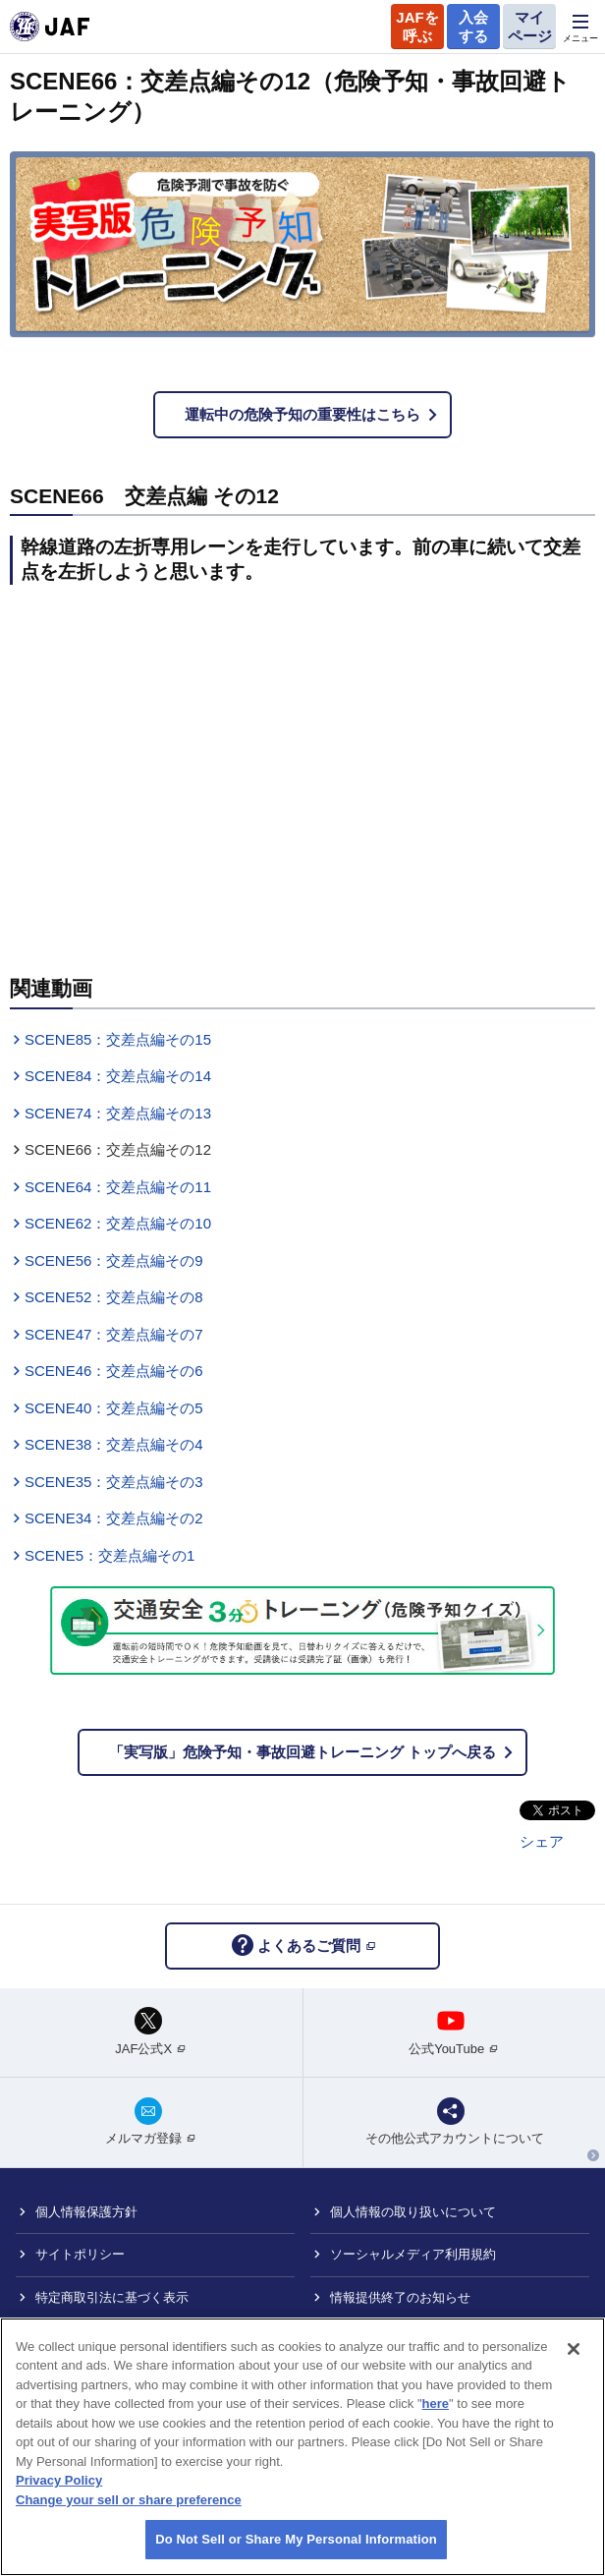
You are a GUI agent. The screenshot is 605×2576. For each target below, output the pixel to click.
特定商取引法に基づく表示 (112, 2297)
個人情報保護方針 (86, 2211)
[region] (302, 2447)
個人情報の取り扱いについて (413, 2211)
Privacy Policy (59, 2480)
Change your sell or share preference (129, 2499)
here (435, 2403)
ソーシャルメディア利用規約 (413, 2254)
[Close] (573, 2349)
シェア (542, 1841)
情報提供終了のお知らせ (400, 2297)
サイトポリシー (80, 2254)
